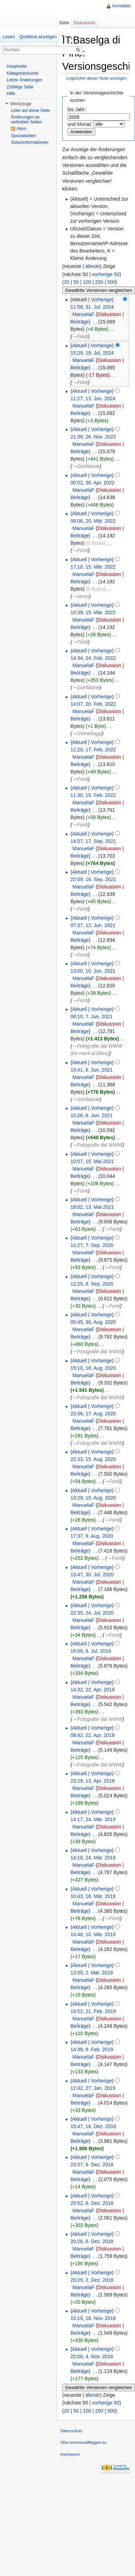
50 (76, 282)
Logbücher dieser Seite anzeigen (96, 78)
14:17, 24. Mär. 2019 (92, 1819)
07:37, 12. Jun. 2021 (92, 925)
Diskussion (109, 314)
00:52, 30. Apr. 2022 (92, 482)
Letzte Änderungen (24, 80)
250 (99, 282)
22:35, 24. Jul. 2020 (92, 1613)
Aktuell (79, 345)
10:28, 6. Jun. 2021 (91, 1115)
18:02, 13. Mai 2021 (92, 1207)
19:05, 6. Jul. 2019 (90, 1651)
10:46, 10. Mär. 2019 (92, 1934)
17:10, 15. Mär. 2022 (92, 567)
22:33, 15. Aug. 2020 (93, 1459)
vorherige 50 (106, 274)
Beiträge (79, 321)
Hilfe (11, 93)
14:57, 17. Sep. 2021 (93, 841)
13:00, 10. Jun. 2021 (92, 971)
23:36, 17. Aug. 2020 (93, 1413)
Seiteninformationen (30, 142)
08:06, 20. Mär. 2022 (92, 521)
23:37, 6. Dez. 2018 (91, 2164)
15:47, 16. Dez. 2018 (93, 2126)
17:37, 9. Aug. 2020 (91, 1536)
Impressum (70, 2454)
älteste (92, 266)
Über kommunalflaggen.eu (83, 2442)
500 (111, 282)
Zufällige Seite (20, 87)
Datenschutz (71, 2431)
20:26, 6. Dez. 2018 (91, 2241)
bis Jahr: (77, 109)
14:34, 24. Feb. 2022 (93, 658)
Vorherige (101, 299)
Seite (64, 22)
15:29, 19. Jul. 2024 (92, 353)
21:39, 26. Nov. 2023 (93, 437)
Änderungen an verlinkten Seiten (26, 120)
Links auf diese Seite (30, 110)
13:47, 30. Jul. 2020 (92, 1574)
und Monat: (80, 124)
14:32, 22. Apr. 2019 (92, 1689)
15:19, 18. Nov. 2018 (93, 2318)
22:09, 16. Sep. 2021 (93, 879)
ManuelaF (83, 314)
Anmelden (121, 6)
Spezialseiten (23, 135)
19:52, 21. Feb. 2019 (93, 2011)
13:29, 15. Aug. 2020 (93, 1498)
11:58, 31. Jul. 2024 (92, 307)
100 (87, 282)
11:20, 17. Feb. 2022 (93, 749)
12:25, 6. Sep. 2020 (91, 1284)
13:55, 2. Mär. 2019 (91, 1972)
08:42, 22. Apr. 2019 (92, 1735)
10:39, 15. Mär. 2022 (92, 612)
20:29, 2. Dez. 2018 (91, 2280)
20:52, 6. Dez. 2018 (91, 2203)
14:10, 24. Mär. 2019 (92, 1857)
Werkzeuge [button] (20, 103)
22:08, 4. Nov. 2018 (91, 2356)
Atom (21, 128)
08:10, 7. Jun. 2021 (91, 1016)
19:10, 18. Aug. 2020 (93, 1368)
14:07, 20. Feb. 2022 (93, 704)
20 (67, 282)
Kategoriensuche (22, 73)
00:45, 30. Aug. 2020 (93, 1322)
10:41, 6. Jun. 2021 (91, 1070)
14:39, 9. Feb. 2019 (91, 2049)
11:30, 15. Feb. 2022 (93, 795)
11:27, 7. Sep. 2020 (91, 1245)
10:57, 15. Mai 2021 (92, 1161)
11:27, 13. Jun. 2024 (92, 398)
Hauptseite (17, 66)
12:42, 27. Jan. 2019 (92, 2088)
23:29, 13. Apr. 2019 (92, 1781)
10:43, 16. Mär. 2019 (92, 1896)
